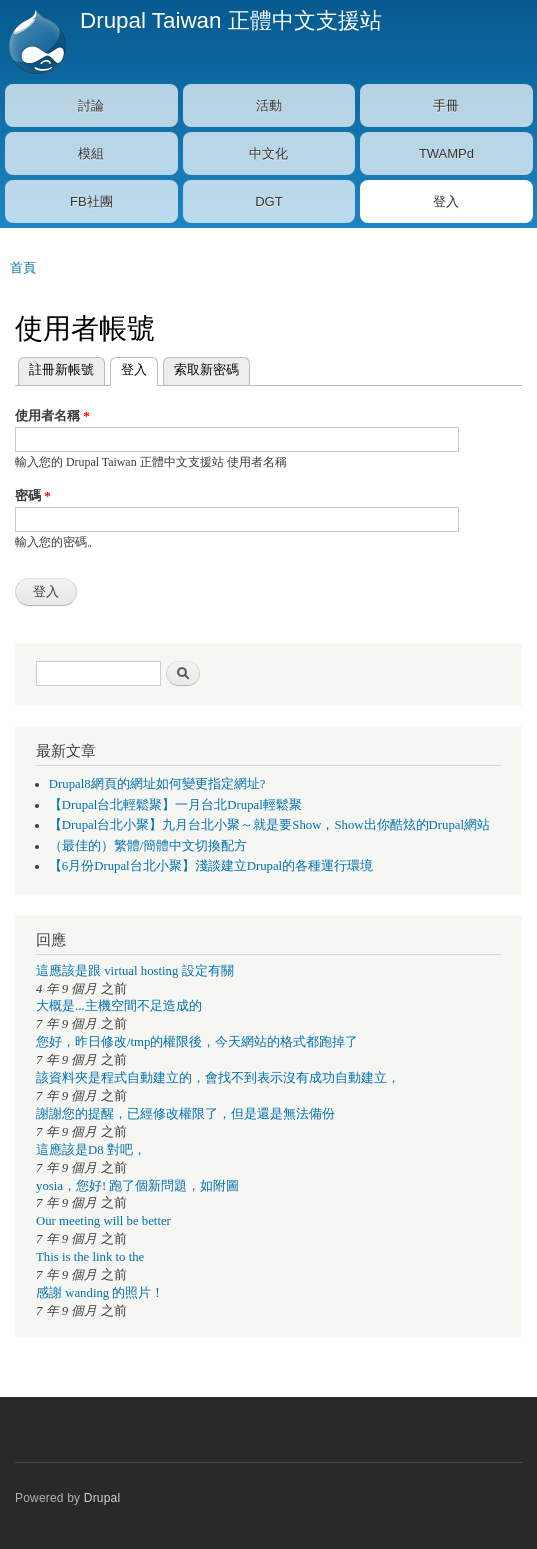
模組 (91, 153)
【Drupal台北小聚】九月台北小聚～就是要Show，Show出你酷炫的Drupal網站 (269, 825)
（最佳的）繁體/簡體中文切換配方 (148, 846)
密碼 (33, 495)
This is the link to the (90, 1257)
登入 (446, 201)
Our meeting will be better (103, 1221)
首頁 (23, 267)
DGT (268, 201)
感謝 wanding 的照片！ (100, 1293)
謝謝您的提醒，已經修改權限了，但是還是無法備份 (185, 1114)
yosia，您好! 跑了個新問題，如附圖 (137, 1186)
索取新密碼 (206, 369)
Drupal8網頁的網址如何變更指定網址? (157, 784)
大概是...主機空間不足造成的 (119, 1006)
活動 (269, 105)
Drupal (102, 1498)
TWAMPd (446, 153)
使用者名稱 (52, 415)
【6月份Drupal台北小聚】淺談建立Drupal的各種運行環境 (211, 866)
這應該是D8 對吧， (91, 1150)
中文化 (268, 153)
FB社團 (91, 201)
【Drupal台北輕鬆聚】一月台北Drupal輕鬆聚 (175, 805)
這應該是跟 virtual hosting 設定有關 (135, 971)
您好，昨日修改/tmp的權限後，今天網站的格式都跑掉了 (197, 1042)
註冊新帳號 (61, 369)
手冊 (446, 105)
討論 (91, 105)
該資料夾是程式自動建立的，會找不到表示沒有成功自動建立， (218, 1078)
